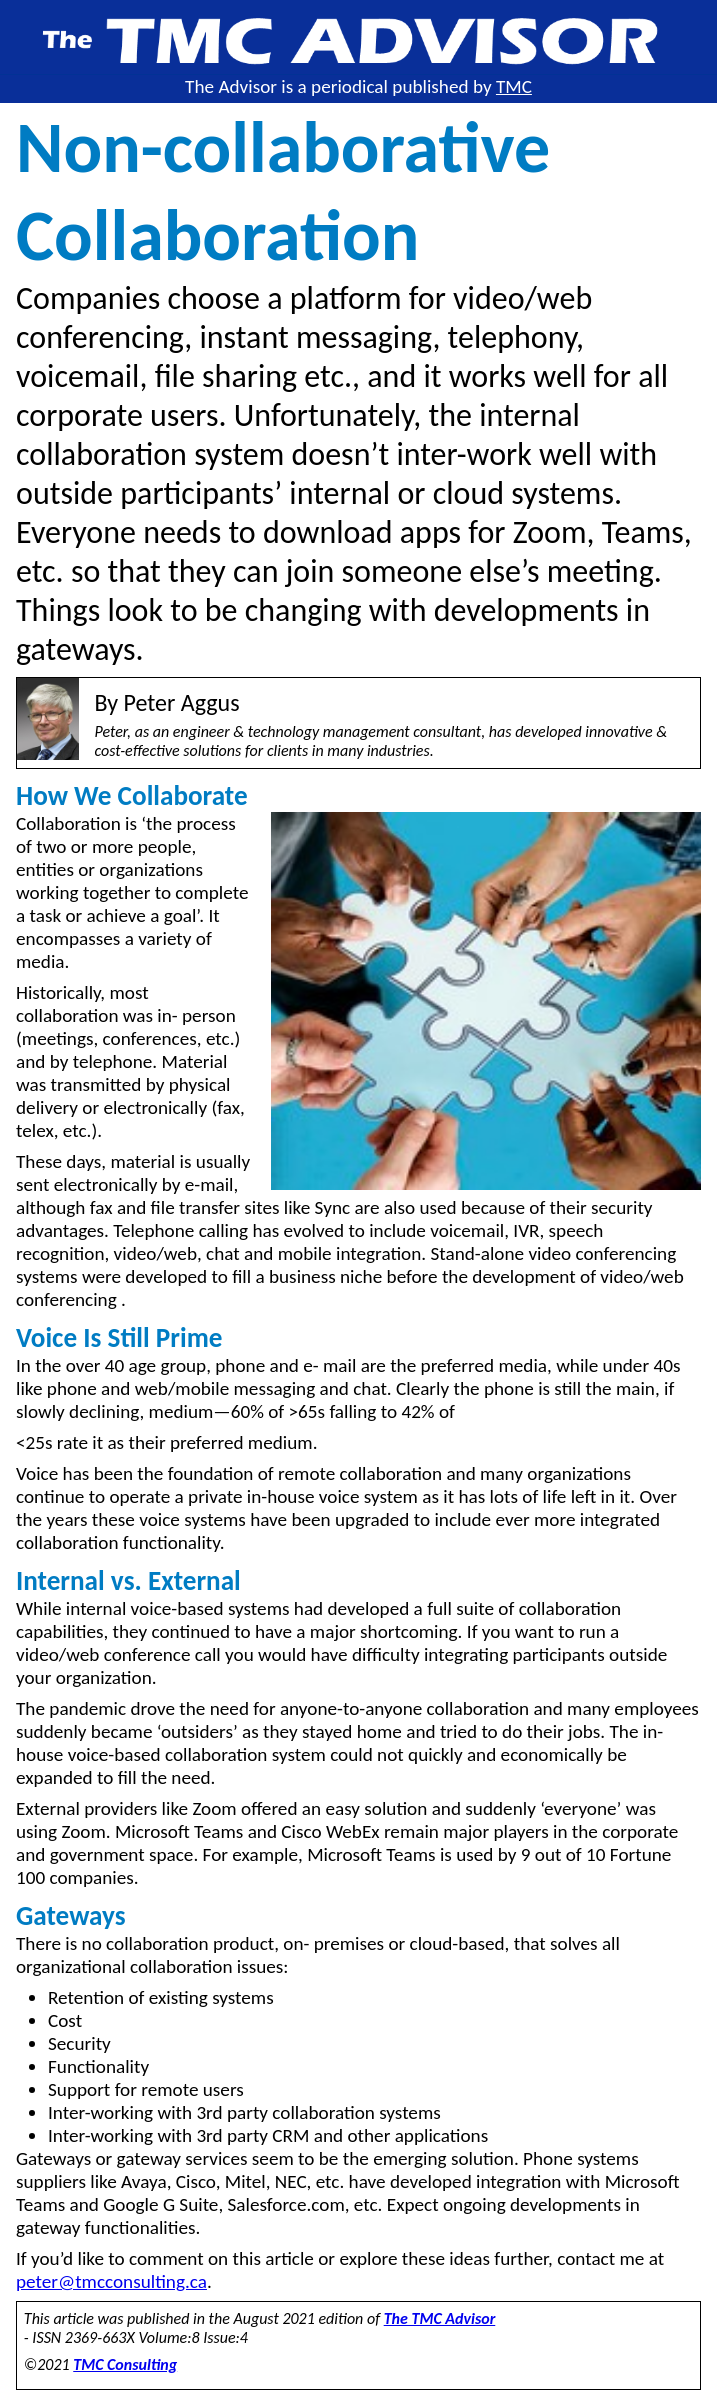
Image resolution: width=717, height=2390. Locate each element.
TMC (514, 86)
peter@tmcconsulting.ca (111, 2281)
